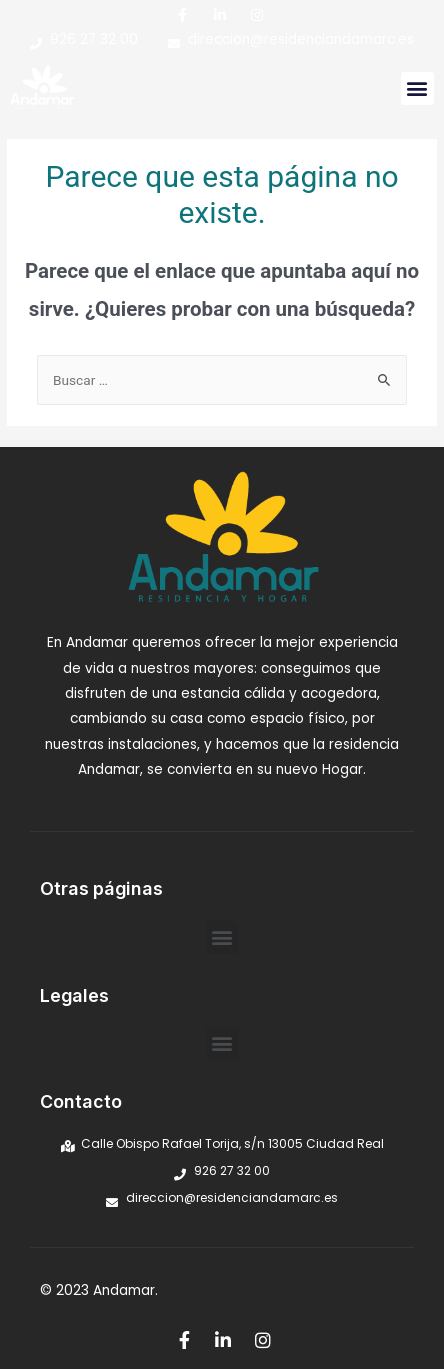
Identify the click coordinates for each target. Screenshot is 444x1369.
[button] (417, 88)
